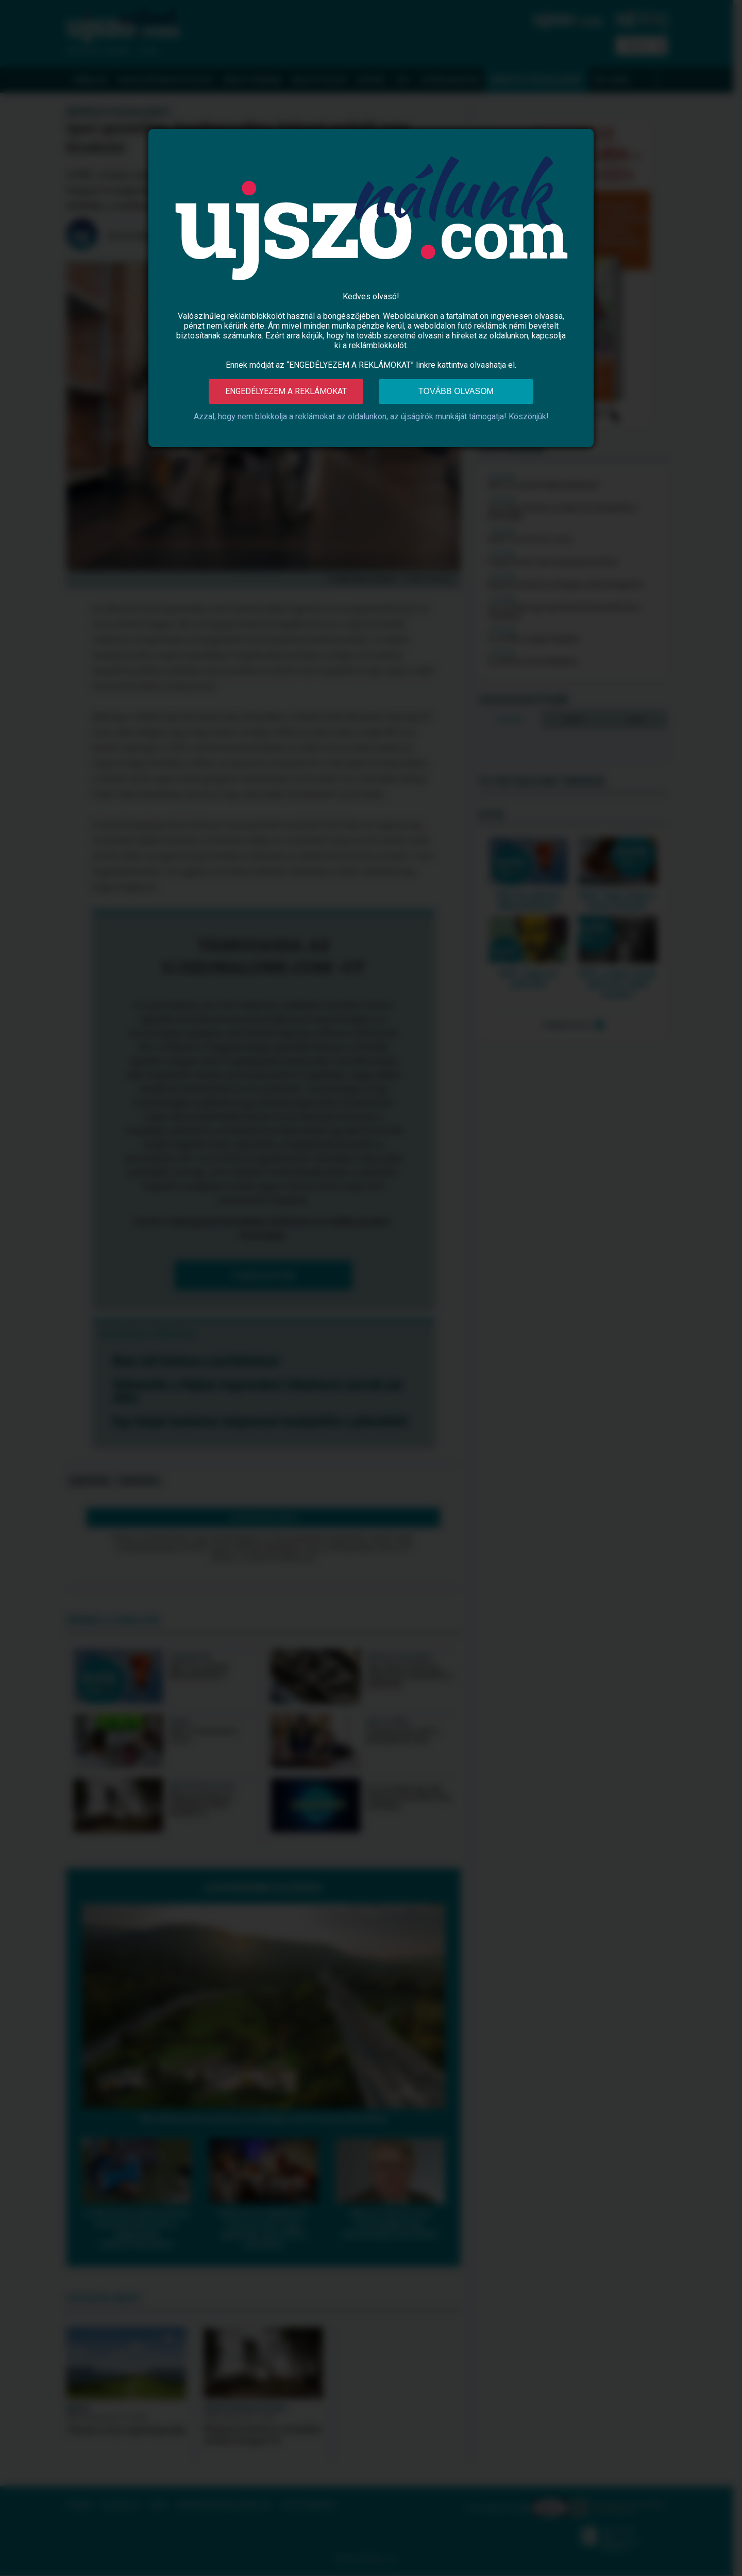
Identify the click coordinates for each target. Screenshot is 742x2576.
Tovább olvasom (456, 391)
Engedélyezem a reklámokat (286, 391)
